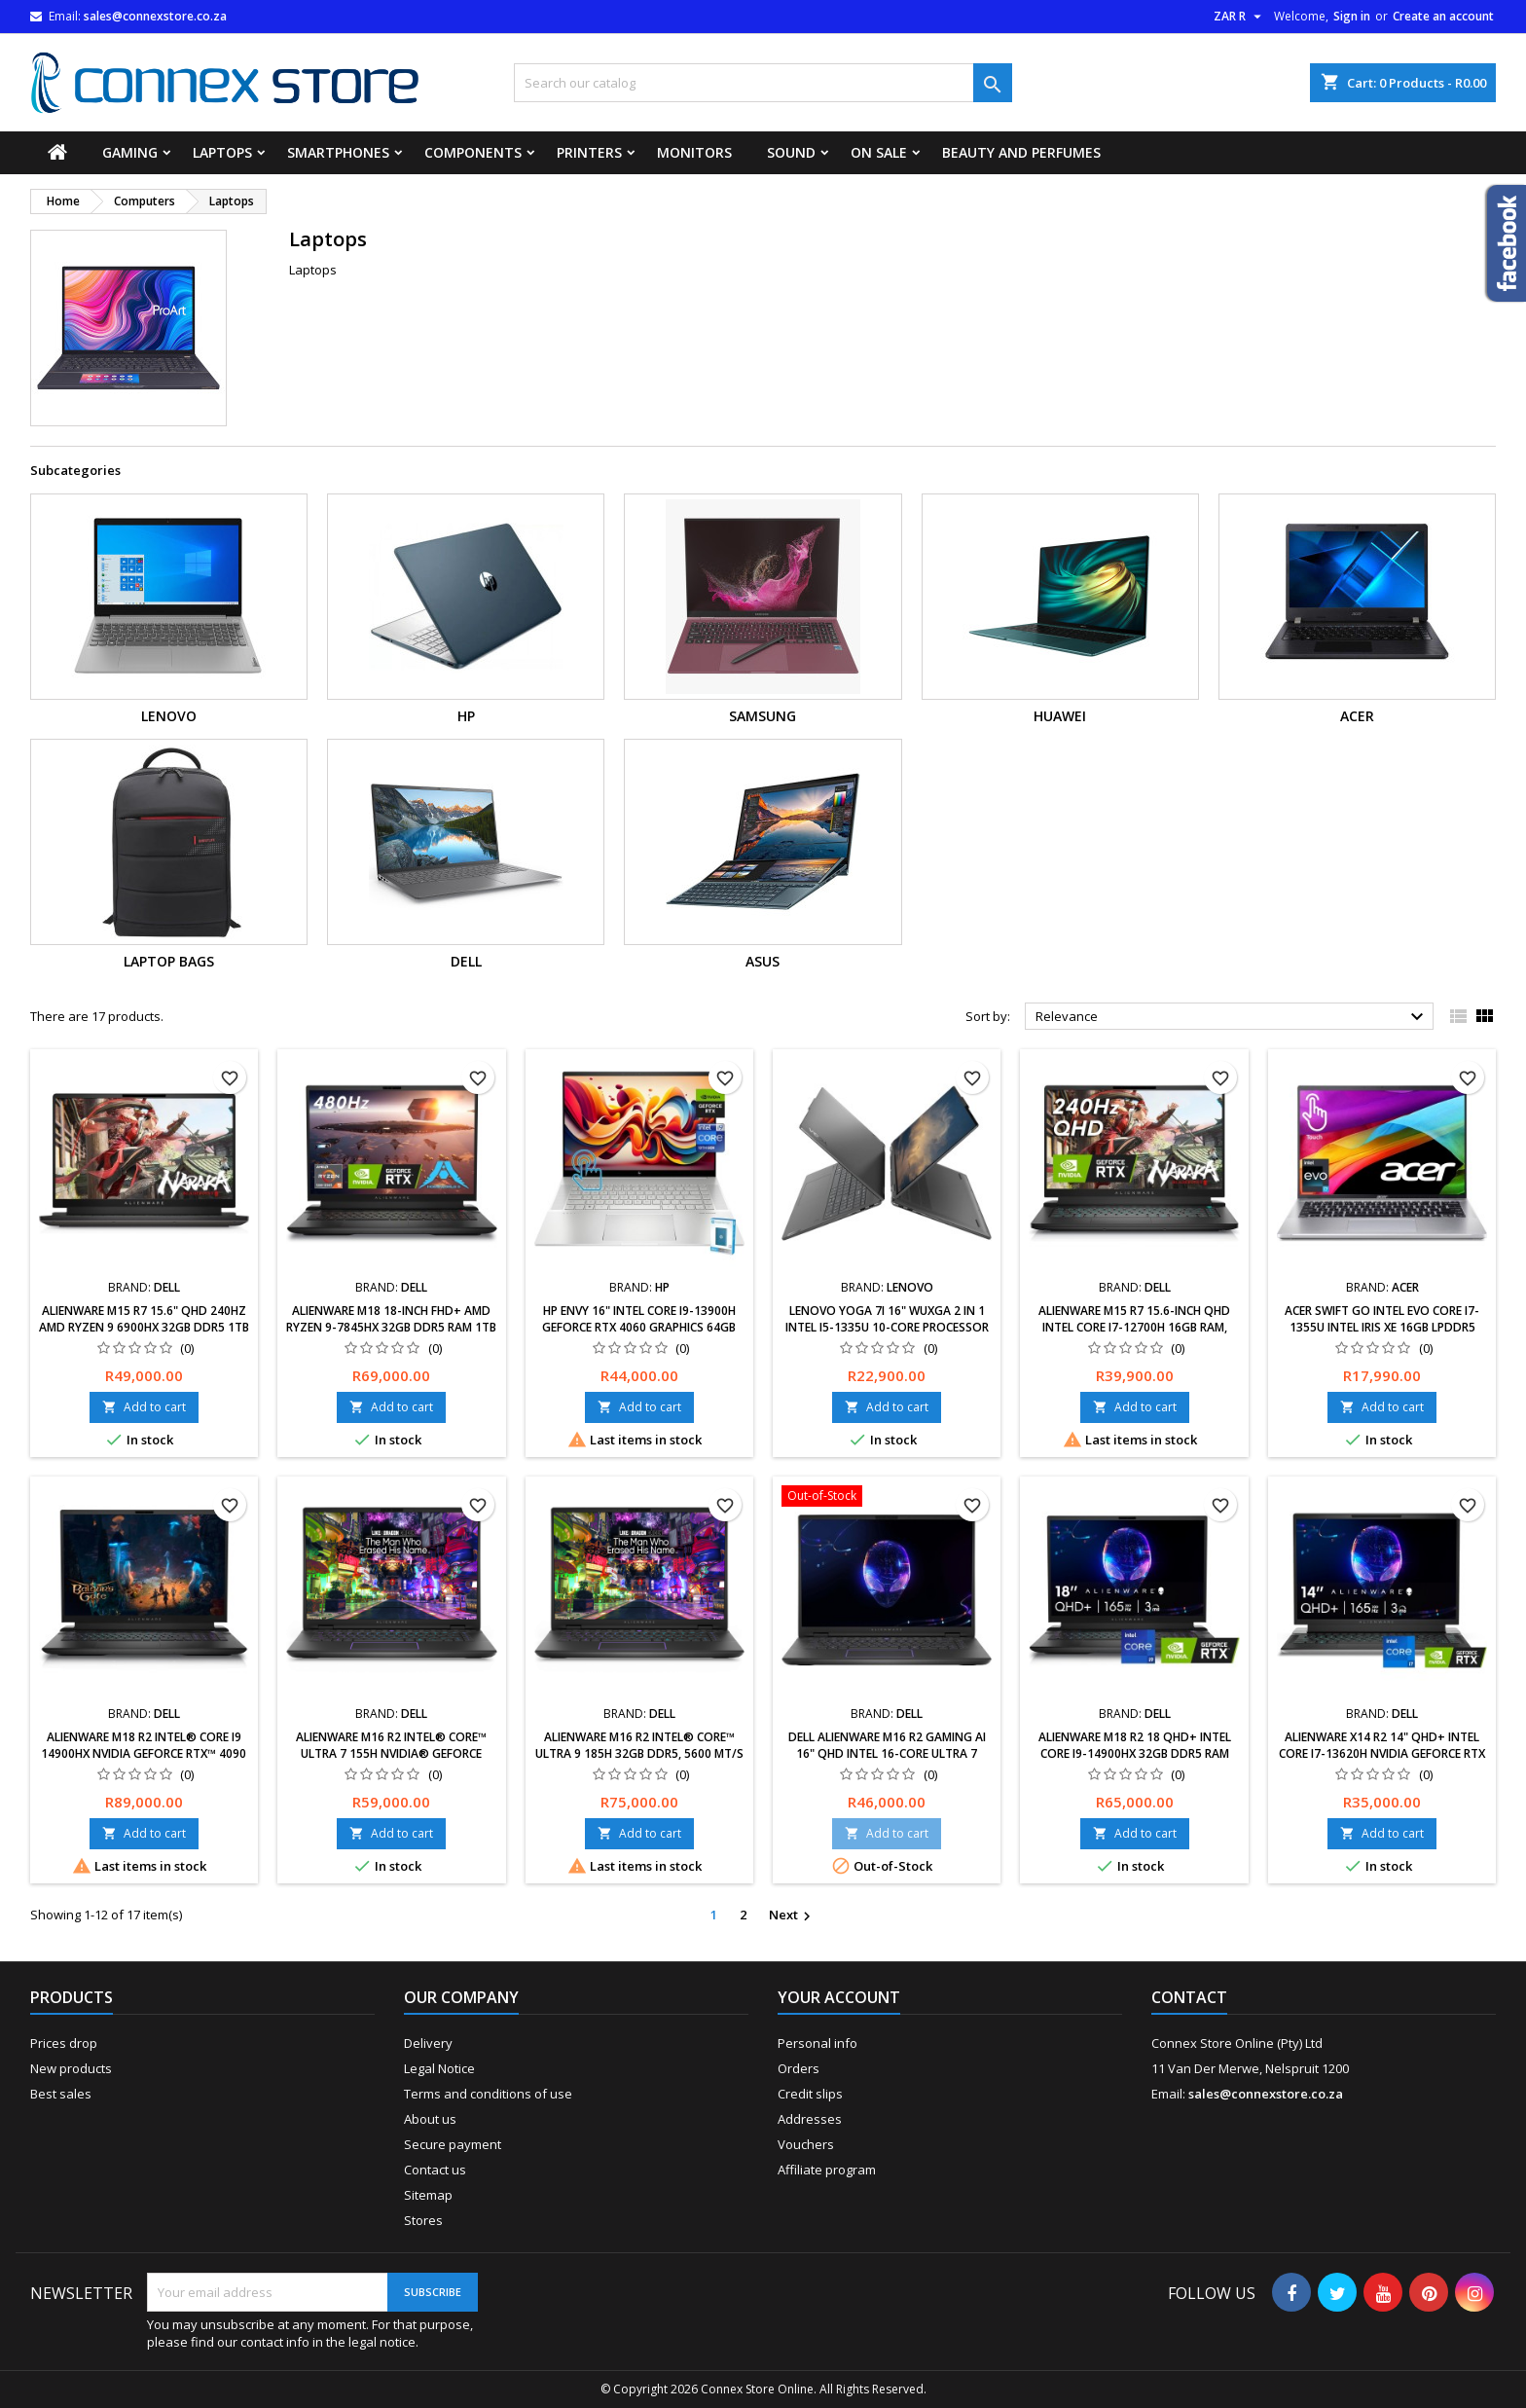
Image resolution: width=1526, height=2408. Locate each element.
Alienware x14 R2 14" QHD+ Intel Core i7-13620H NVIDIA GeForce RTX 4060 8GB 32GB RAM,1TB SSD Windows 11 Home (1382, 1762)
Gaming (130, 152)
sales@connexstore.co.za (155, 16)
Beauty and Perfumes (1021, 152)
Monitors (694, 152)
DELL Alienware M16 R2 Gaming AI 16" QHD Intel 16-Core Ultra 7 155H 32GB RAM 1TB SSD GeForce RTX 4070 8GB (887, 1762)
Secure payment (452, 2144)
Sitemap (428, 2195)
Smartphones (338, 152)
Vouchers (806, 2144)
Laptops (222, 152)
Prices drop (63, 2043)
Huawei (1060, 716)
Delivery (428, 2043)
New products (71, 2068)
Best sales (60, 2093)
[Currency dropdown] (1240, 16)
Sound (791, 152)
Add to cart (144, 1407)
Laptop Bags (169, 961)
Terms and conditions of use (488, 2093)
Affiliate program (827, 2169)
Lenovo (169, 716)
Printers (589, 152)
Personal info (817, 2043)
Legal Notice (439, 2068)
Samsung (762, 716)
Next (792, 1915)
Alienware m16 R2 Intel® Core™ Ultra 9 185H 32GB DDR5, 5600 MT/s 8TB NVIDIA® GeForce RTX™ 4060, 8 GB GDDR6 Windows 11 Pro (639, 1762)
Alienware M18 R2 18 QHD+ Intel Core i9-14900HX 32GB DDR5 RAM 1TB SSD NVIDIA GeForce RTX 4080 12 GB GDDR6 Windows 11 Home (1134, 1762)
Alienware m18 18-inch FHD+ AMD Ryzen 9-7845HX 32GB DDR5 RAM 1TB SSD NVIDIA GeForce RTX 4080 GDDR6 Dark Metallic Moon (391, 1335)
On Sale (879, 152)
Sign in (1351, 16)
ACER (1357, 716)
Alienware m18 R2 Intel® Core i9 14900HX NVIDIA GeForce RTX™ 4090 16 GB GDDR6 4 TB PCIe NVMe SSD (143, 1753)
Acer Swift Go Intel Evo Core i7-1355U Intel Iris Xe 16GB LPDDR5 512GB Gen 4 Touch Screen (1382, 1327)
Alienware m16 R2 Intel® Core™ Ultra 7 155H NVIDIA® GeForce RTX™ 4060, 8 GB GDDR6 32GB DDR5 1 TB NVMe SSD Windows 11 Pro (391, 1762)
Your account (839, 1997)
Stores (423, 2220)
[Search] (763, 82)
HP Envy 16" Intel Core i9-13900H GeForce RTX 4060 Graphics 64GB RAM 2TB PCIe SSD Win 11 (639, 1327)
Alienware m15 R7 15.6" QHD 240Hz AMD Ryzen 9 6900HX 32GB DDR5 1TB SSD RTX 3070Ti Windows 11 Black (144, 1327)
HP (466, 716)
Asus (762, 961)
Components (473, 152)
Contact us (435, 2169)
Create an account (1443, 16)
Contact (1189, 1997)
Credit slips (810, 2093)
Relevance (1233, 1017)
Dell (466, 961)
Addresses (810, 2119)
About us (430, 2119)
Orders (798, 2068)
